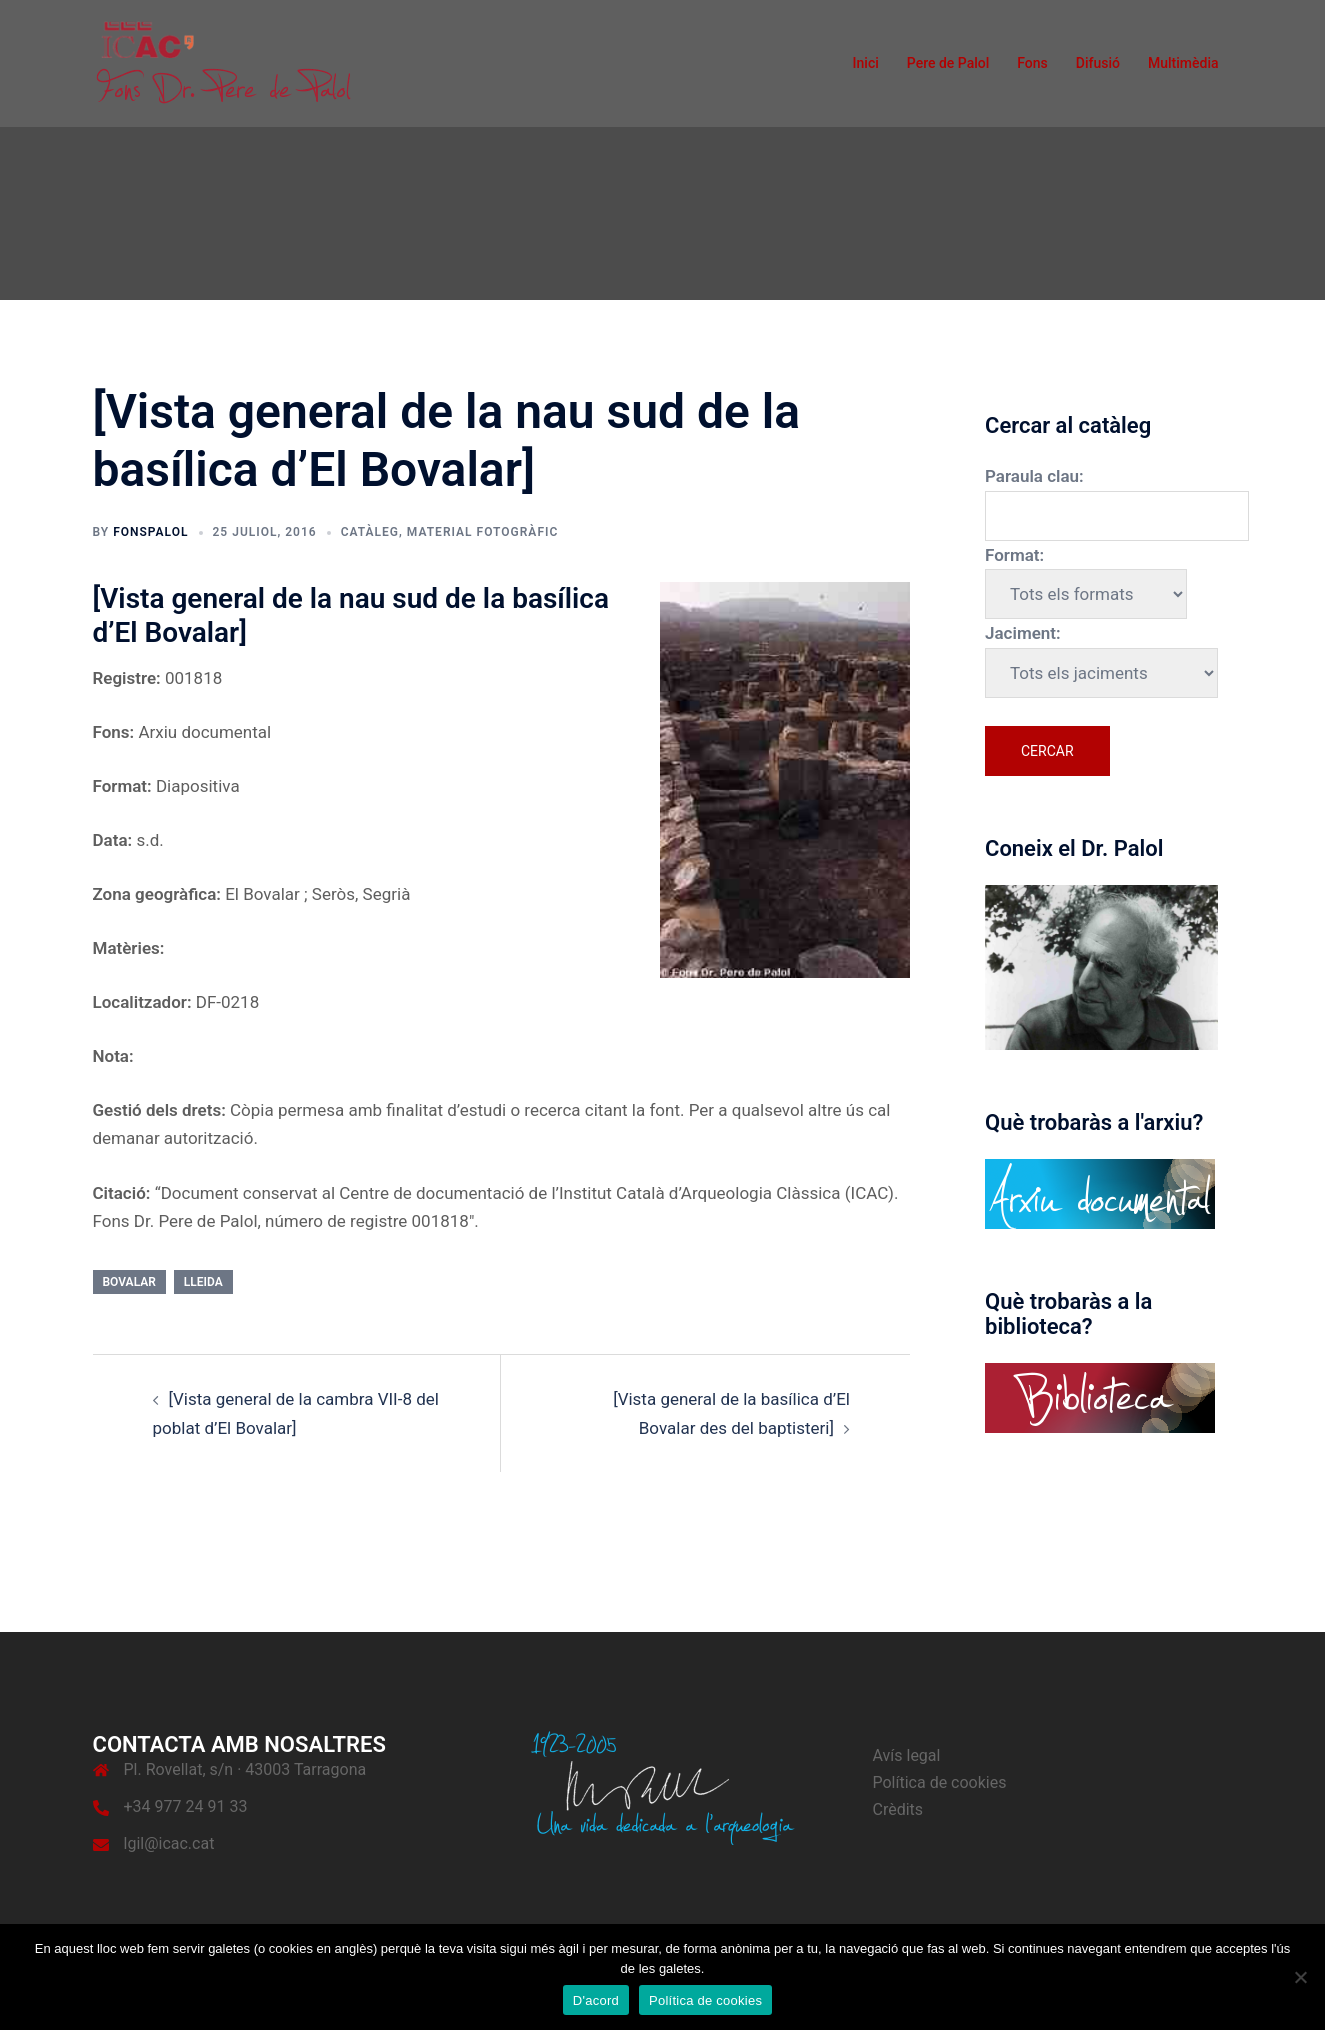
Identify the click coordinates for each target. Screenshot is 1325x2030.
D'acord (596, 2000)
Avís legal (907, 1755)
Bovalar (129, 1282)
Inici (866, 63)
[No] (1300, 1977)
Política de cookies (940, 1782)
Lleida (203, 1282)
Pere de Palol (948, 63)
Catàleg (370, 532)
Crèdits (898, 1809)
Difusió (1098, 63)
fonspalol (150, 532)
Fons (1032, 63)
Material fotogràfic (482, 532)
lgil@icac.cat (169, 1843)
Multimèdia (1183, 63)
